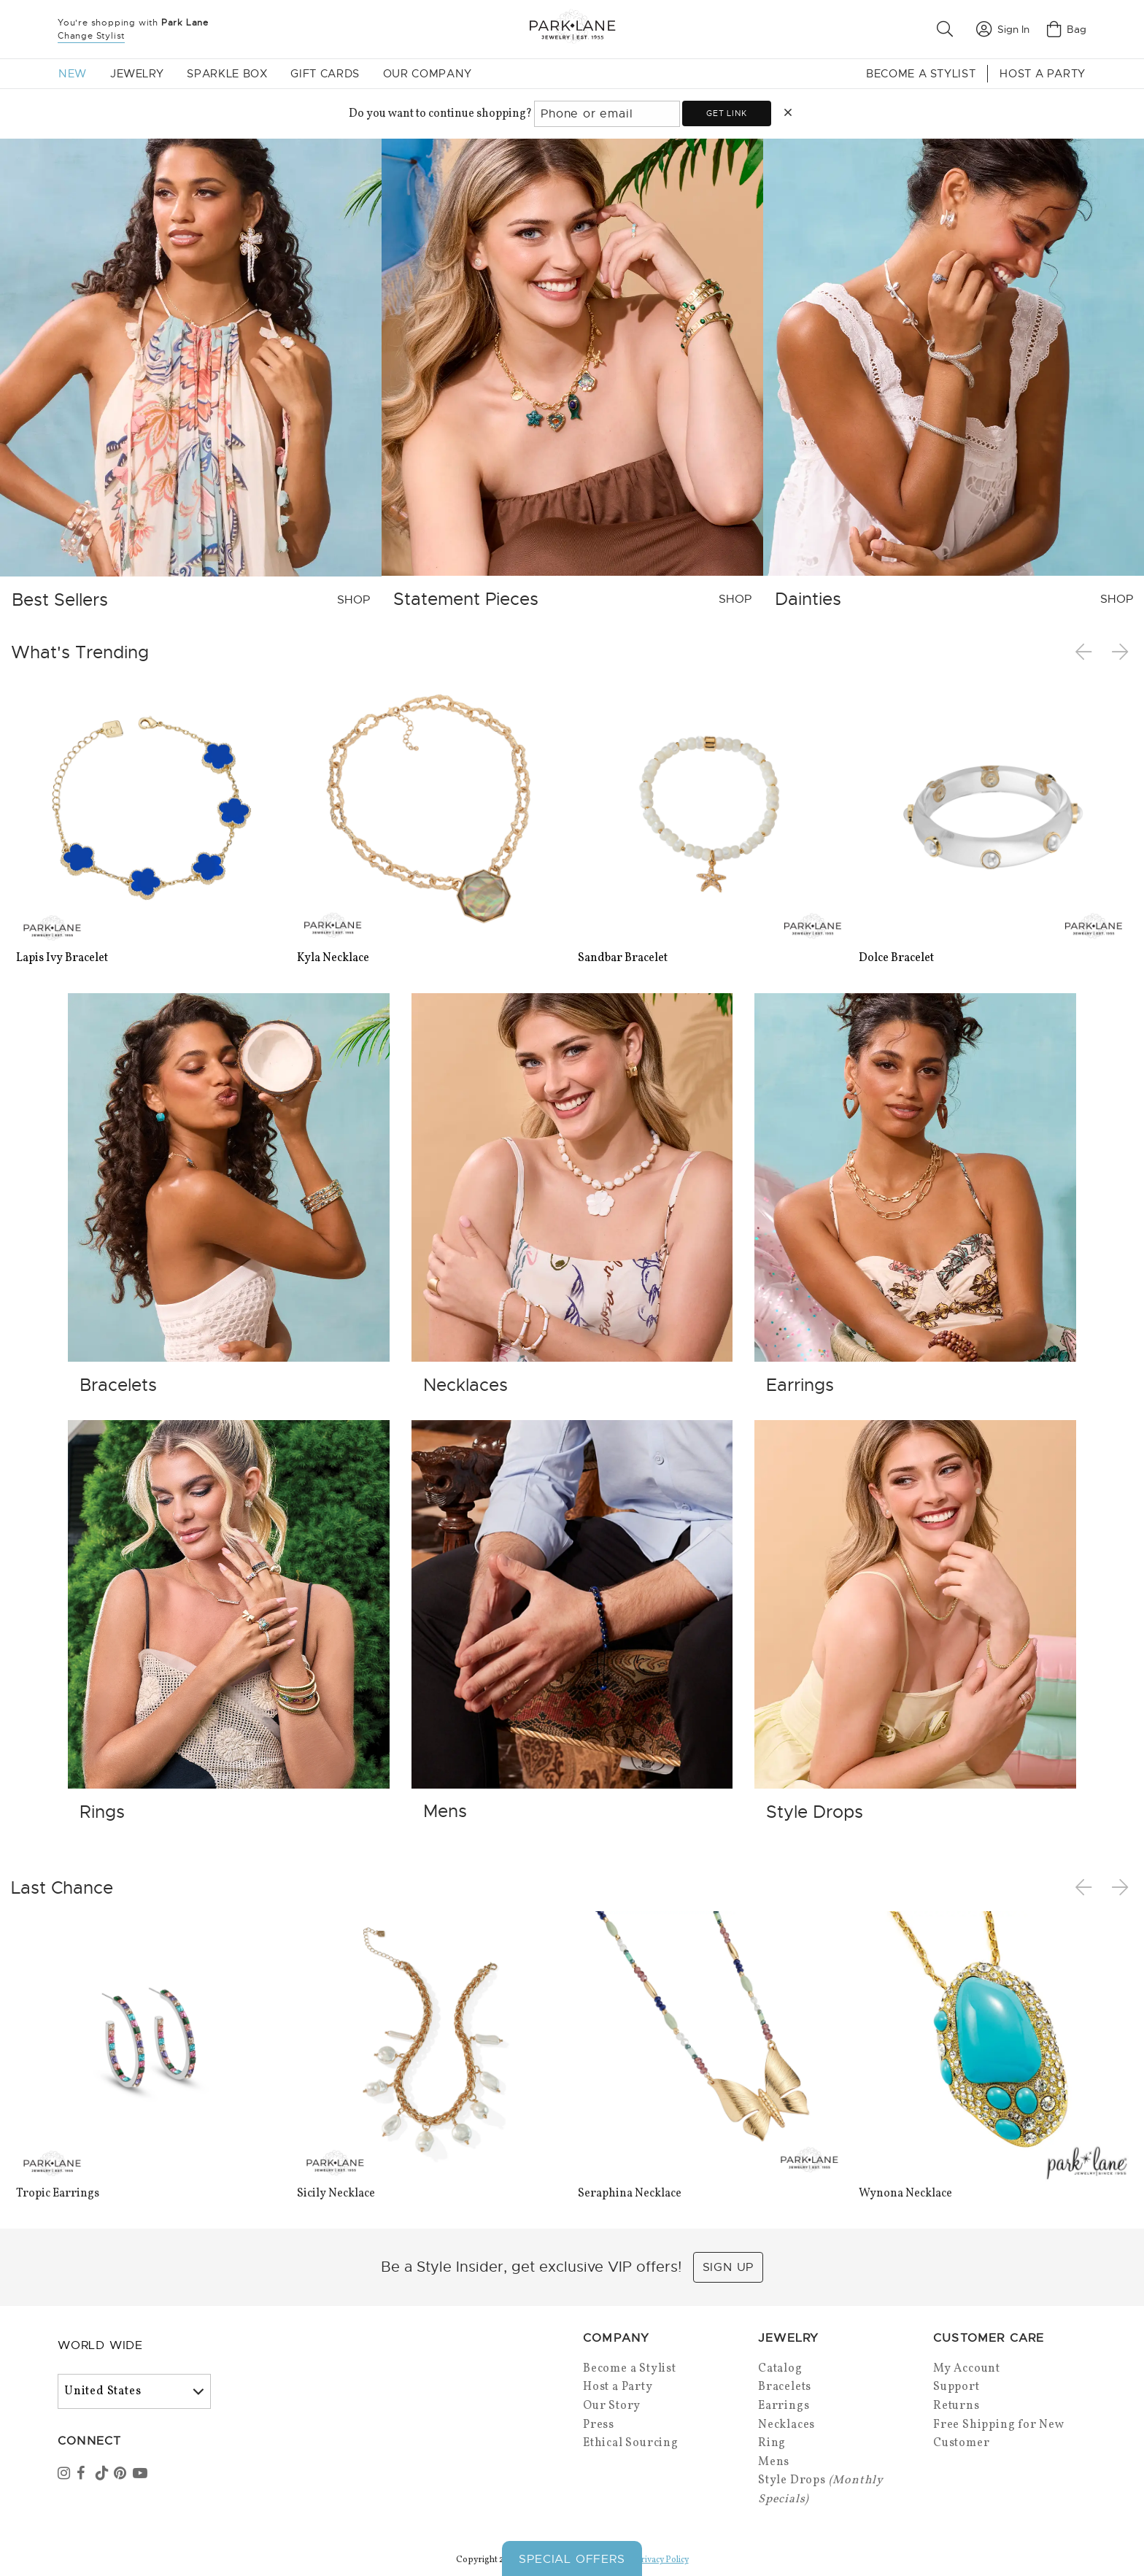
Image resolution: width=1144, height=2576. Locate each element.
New (72, 73)
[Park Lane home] (572, 28)
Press (598, 2425)
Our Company (427, 73)
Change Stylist (91, 36)
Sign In (1002, 29)
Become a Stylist (920, 73)
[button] (948, 29)
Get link (726, 113)
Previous (1086, 652)
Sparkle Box (227, 73)
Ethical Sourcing (631, 2443)
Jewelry (136, 73)
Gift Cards (324, 73)
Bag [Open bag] (1066, 29)
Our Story (612, 2406)
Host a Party (1043, 73)
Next (1121, 652)
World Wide (100, 2345)
